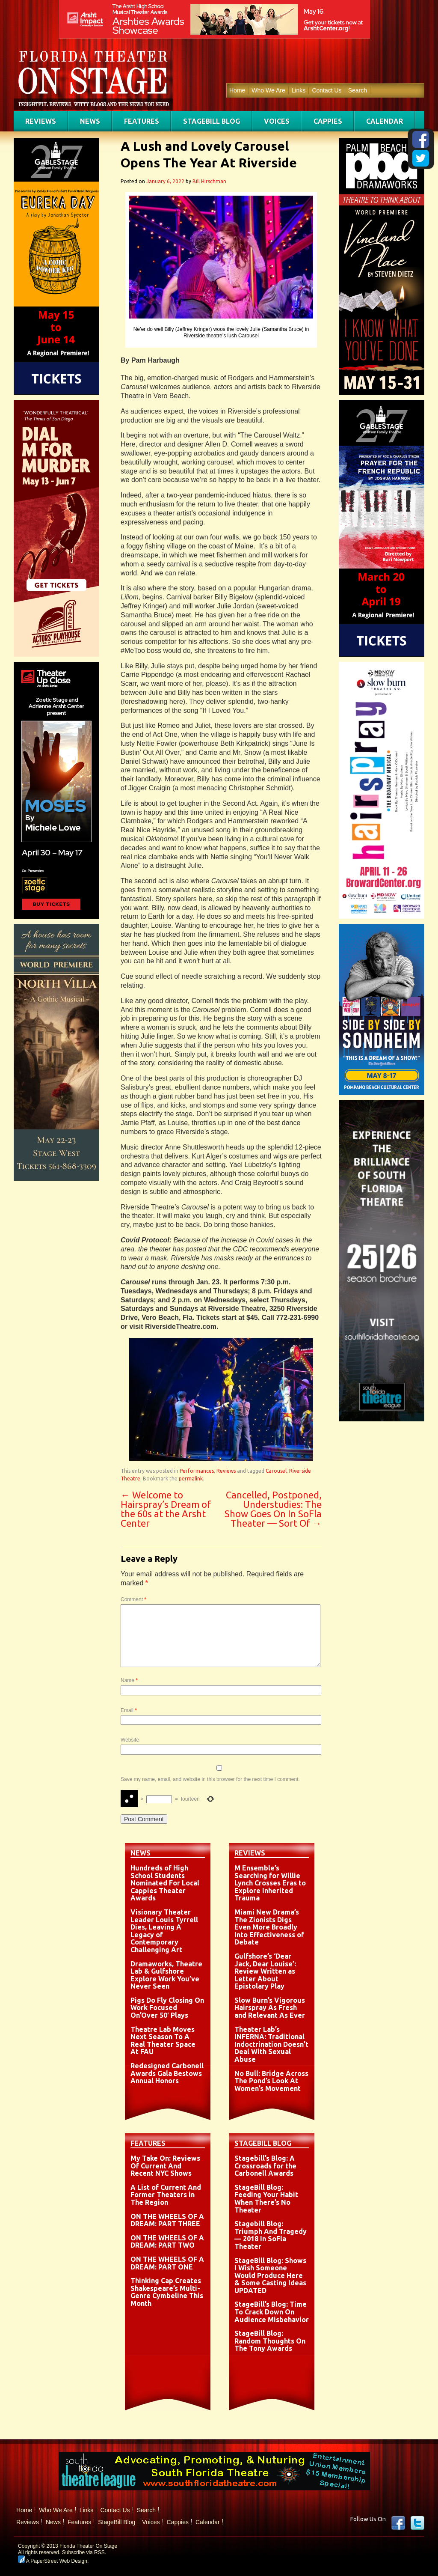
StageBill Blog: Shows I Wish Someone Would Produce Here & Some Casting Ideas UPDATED (270, 2275)
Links (299, 90)
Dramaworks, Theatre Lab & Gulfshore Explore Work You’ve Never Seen (166, 1975)
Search (357, 90)
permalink (191, 1478)
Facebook (398, 2523)
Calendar (384, 121)
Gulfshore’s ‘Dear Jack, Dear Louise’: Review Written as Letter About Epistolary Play (265, 1971)
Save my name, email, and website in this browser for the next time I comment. (210, 1779)
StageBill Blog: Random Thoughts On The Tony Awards (269, 2340)
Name (129, 1680)
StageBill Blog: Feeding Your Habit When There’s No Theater (266, 2198)
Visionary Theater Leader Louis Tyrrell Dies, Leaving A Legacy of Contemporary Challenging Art (164, 1931)
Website (130, 1740)
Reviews (40, 121)
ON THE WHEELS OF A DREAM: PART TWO (167, 2241)
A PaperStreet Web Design (52, 2561)
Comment (133, 1599)
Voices (277, 121)
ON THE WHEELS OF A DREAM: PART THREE (167, 2220)
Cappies (328, 121)
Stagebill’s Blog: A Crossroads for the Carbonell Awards (265, 2165)
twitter (417, 2523)
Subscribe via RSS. (84, 2552)
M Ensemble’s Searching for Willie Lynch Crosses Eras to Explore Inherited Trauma (270, 1883)
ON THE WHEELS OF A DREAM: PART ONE (167, 2263)
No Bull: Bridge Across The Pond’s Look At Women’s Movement (271, 2081)
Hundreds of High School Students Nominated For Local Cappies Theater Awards (164, 1883)
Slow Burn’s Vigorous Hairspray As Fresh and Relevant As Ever (269, 2007)
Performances (197, 1471)
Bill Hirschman (209, 181)
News (90, 121)
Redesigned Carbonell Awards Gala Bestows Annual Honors (167, 2073)
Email (129, 1710)
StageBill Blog (211, 121)
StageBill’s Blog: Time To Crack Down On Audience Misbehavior (271, 2311)
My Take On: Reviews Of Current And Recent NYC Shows (165, 2165)
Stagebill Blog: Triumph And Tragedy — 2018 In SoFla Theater (270, 2235)
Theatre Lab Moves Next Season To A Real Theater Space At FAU (162, 2040)
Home (237, 90)
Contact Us (326, 90)
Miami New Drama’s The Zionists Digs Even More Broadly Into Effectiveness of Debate (269, 1927)
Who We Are (268, 90)
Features (141, 121)
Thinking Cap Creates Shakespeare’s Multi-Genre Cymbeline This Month (166, 2292)
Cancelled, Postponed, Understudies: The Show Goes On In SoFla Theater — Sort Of (273, 1508)
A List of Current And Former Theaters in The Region (165, 2194)
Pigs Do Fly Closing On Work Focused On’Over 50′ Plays (167, 2007)
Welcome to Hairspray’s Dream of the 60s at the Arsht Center (166, 1508)
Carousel (276, 1471)
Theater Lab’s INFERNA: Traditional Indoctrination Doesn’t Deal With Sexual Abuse (271, 2044)
